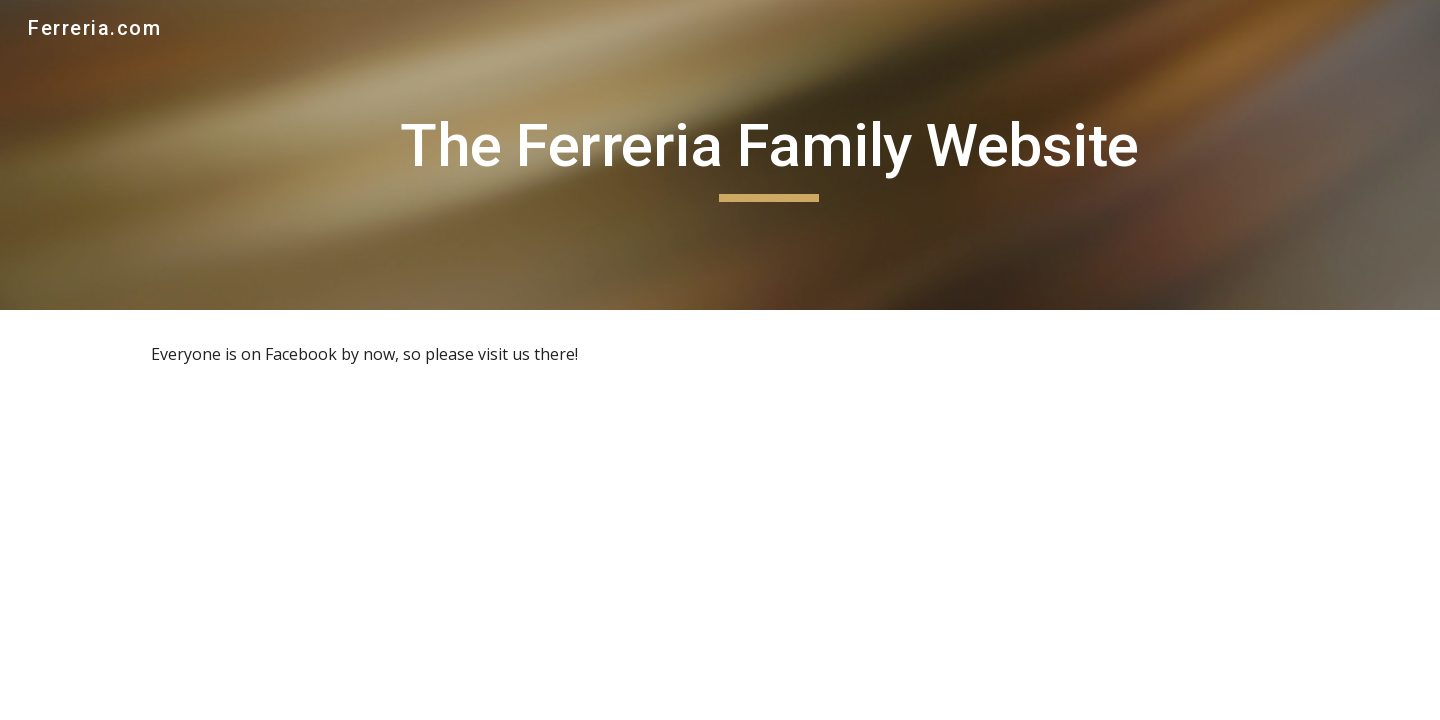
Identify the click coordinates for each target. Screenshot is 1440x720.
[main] (769, 155)
